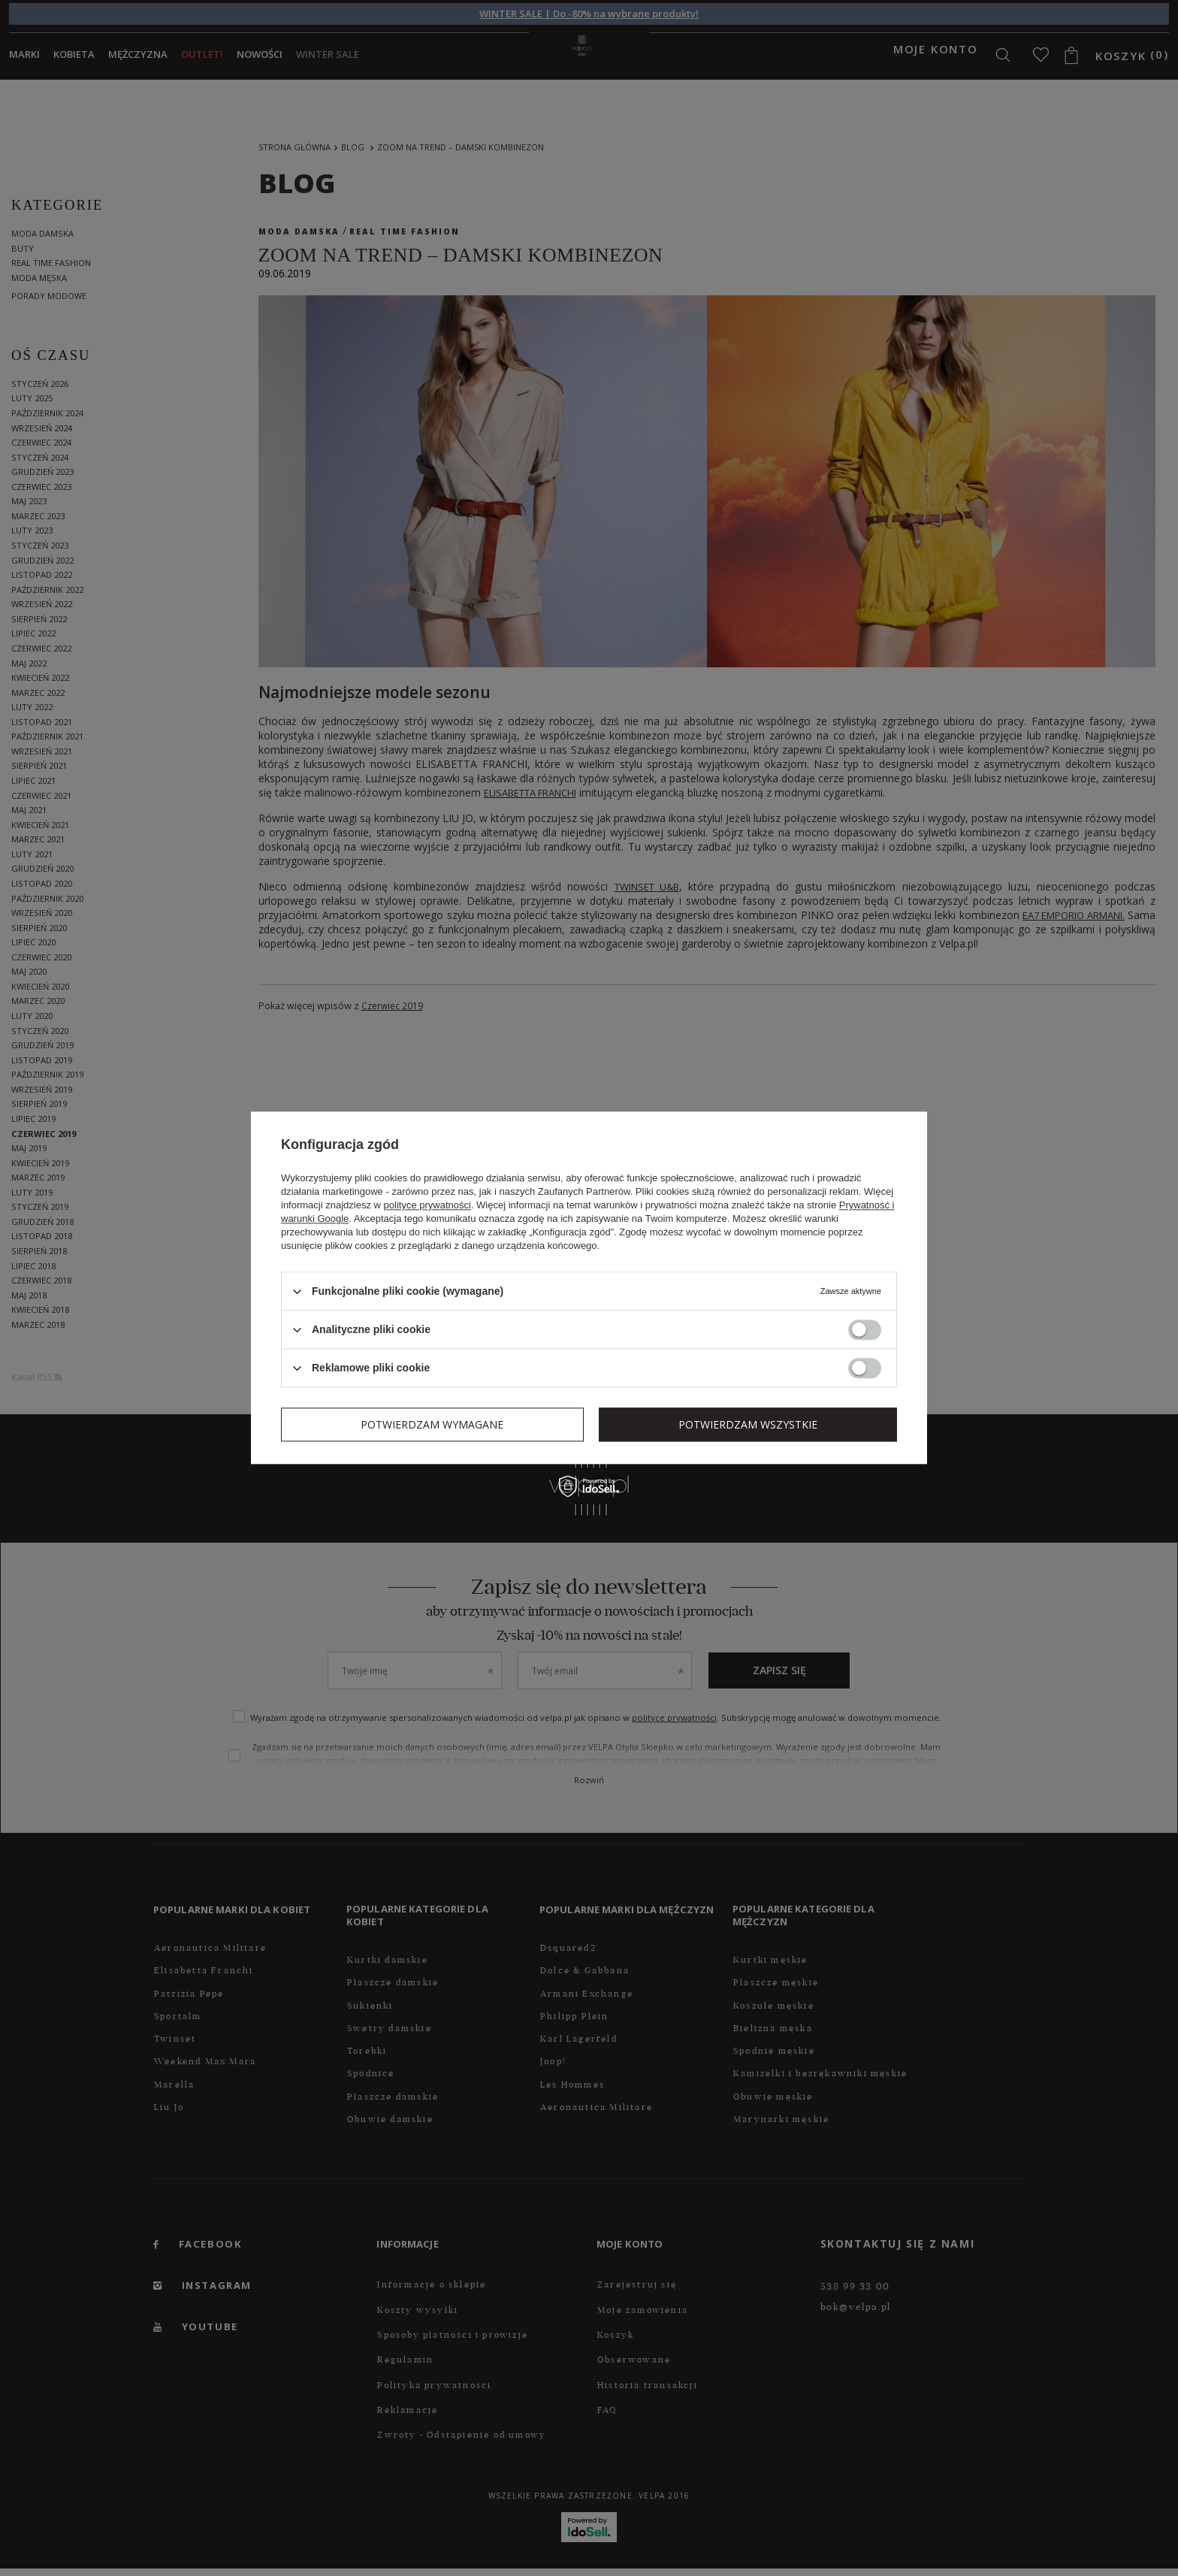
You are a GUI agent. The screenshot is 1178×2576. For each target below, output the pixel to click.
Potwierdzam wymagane (432, 1424)
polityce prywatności (427, 1205)
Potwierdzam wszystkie (747, 1424)
